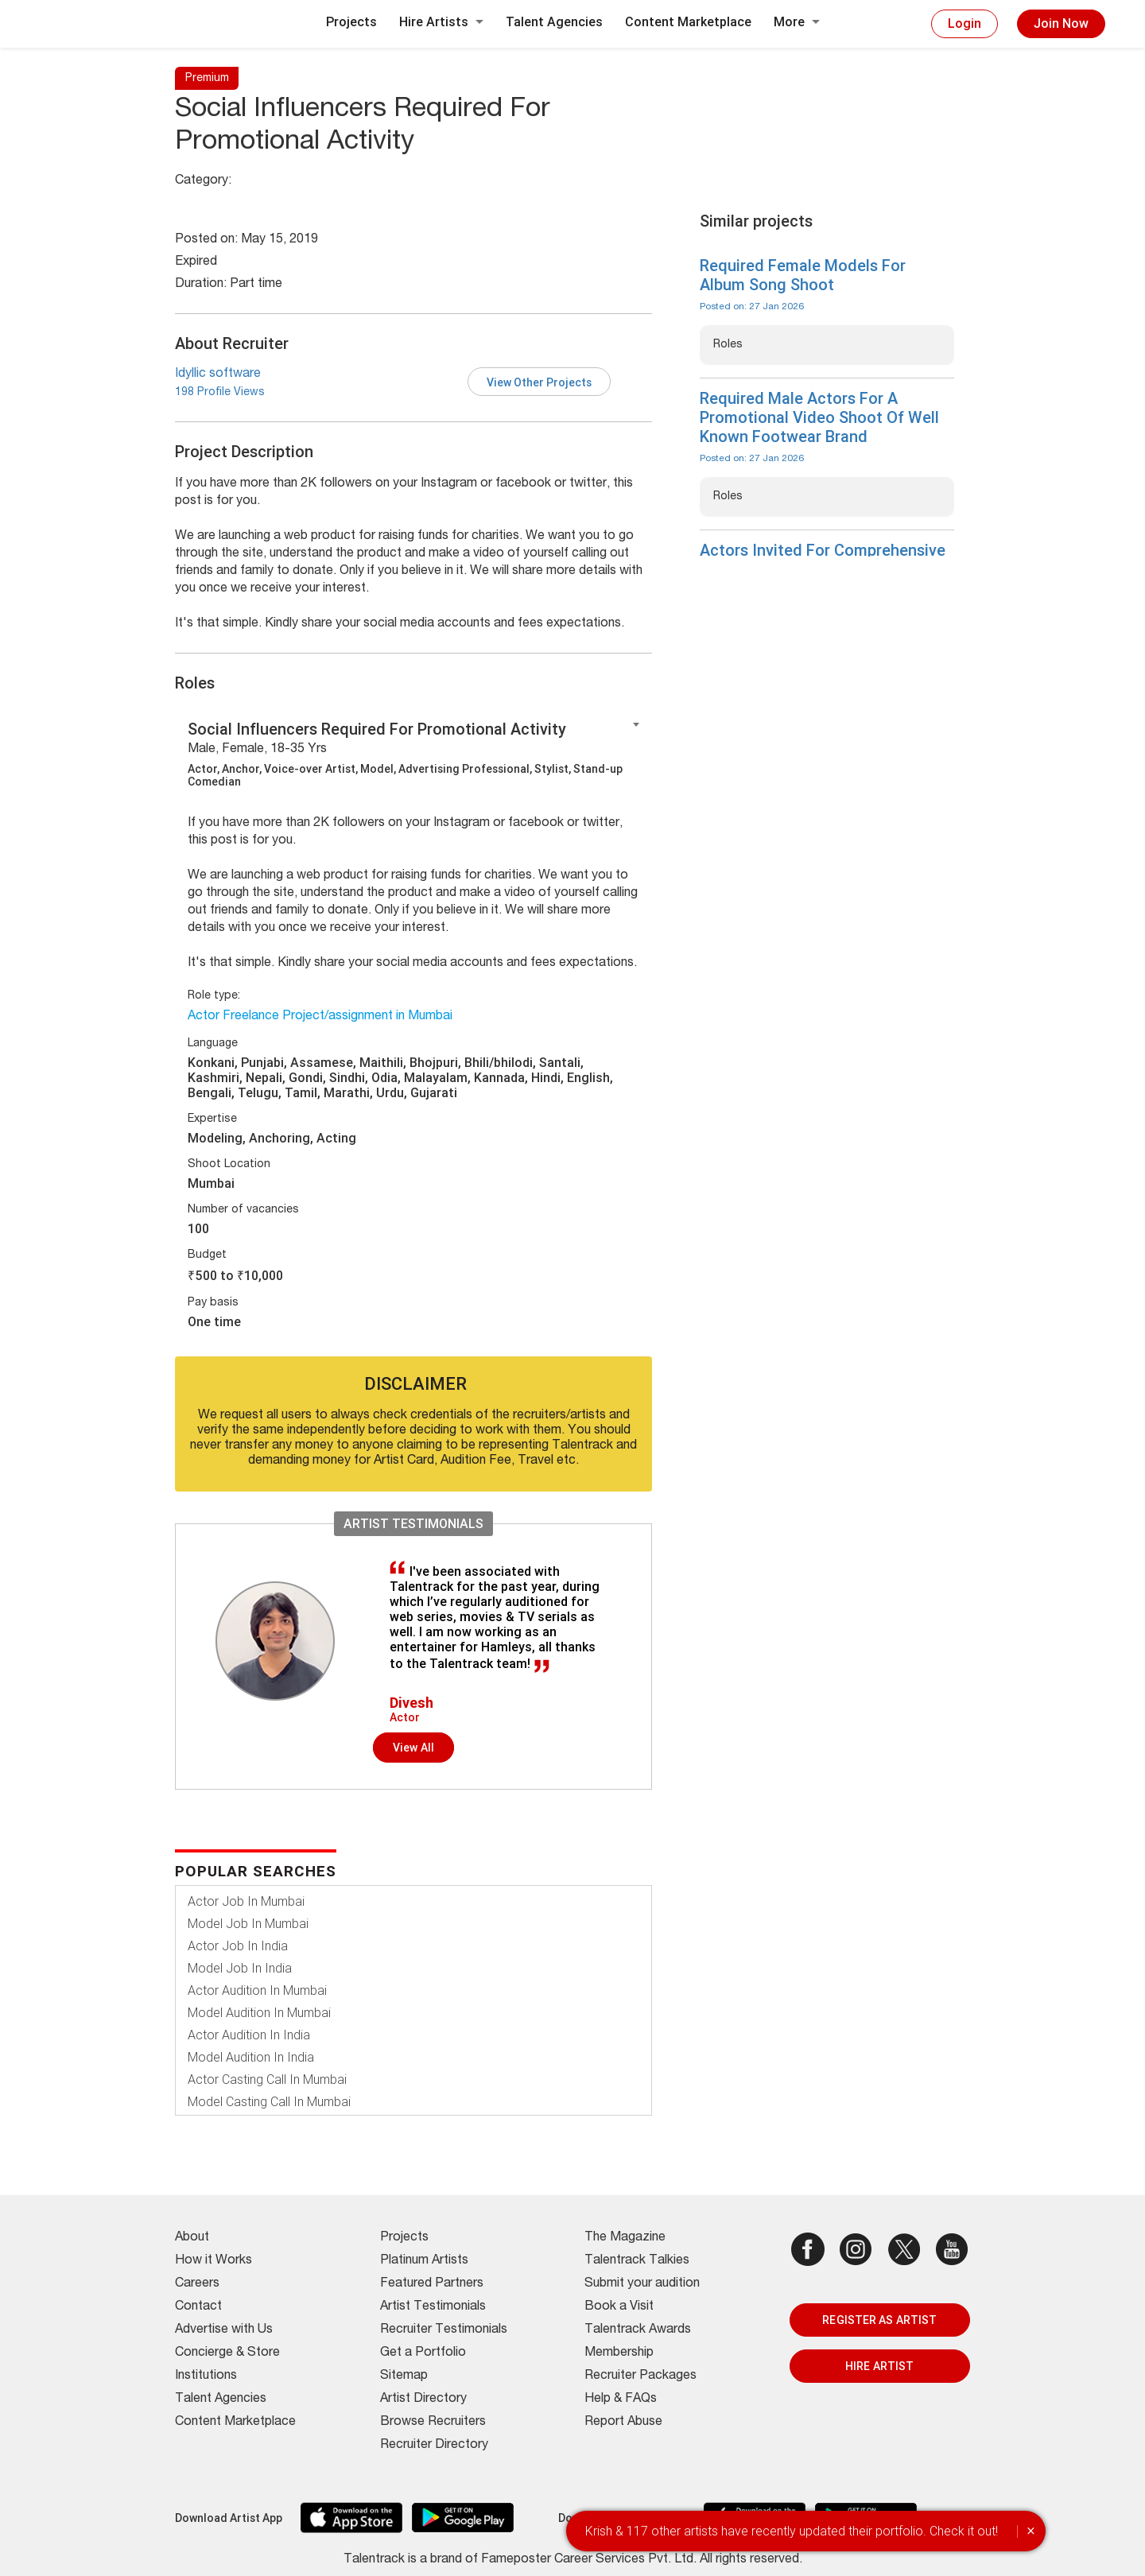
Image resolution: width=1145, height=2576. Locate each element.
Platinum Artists (424, 2261)
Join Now (1061, 23)
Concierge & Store (227, 2353)
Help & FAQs (620, 2399)
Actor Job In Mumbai (246, 1901)
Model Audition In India (251, 2057)
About (192, 2238)
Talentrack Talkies (636, 2261)
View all (413, 1747)
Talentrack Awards (637, 2330)
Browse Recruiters (433, 2422)
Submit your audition (642, 2284)
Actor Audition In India (249, 2035)
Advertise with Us (224, 2330)
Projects (351, 21)
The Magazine (625, 2238)
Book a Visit (619, 2307)
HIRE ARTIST (879, 2366)
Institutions (206, 2376)
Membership (619, 2353)
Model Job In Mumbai (248, 1923)
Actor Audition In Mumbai (257, 1990)
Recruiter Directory (434, 2445)
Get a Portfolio (423, 2353)
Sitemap (404, 2376)
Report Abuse (623, 2422)
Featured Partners (431, 2284)
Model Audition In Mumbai (259, 2012)
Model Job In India (240, 1968)
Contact (198, 2307)
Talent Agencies (554, 21)
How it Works (213, 2261)
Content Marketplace (688, 21)
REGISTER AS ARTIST (879, 2320)
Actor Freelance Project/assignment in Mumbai (320, 1017)
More (797, 21)
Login (964, 23)
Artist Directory (423, 2399)
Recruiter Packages (640, 2376)
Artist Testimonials (433, 2307)
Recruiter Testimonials (443, 2330)
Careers (197, 2284)
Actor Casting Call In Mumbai (267, 2079)
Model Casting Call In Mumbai (269, 2101)
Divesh (411, 1702)
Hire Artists (441, 21)
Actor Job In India (238, 1945)
